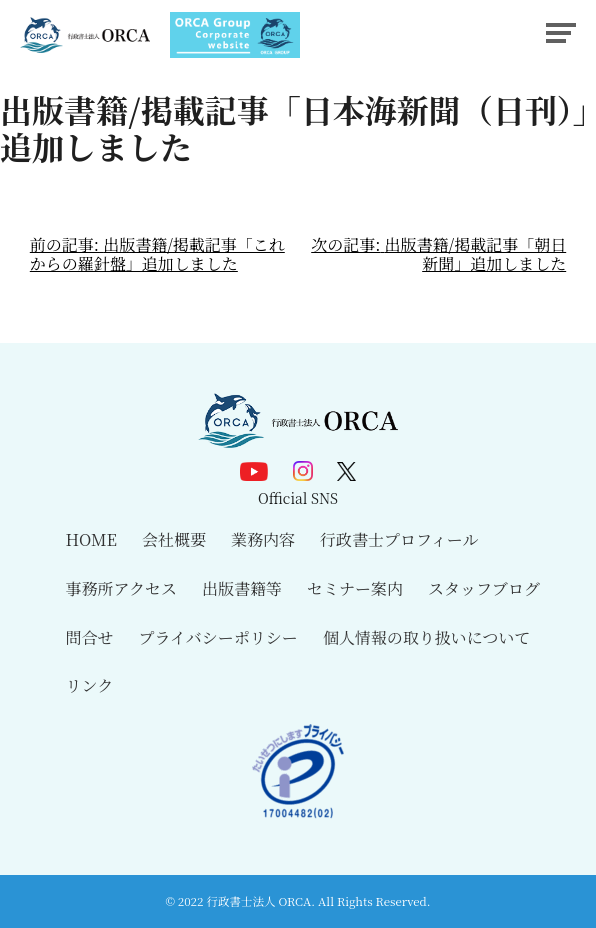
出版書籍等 (242, 588)
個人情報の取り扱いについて (427, 637)
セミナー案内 (355, 588)
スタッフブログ (484, 588)
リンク (90, 685)
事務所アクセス (122, 588)
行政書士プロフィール (399, 539)
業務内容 (263, 539)
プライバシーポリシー (218, 637)
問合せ (90, 637)
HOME (92, 539)
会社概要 (174, 539)
